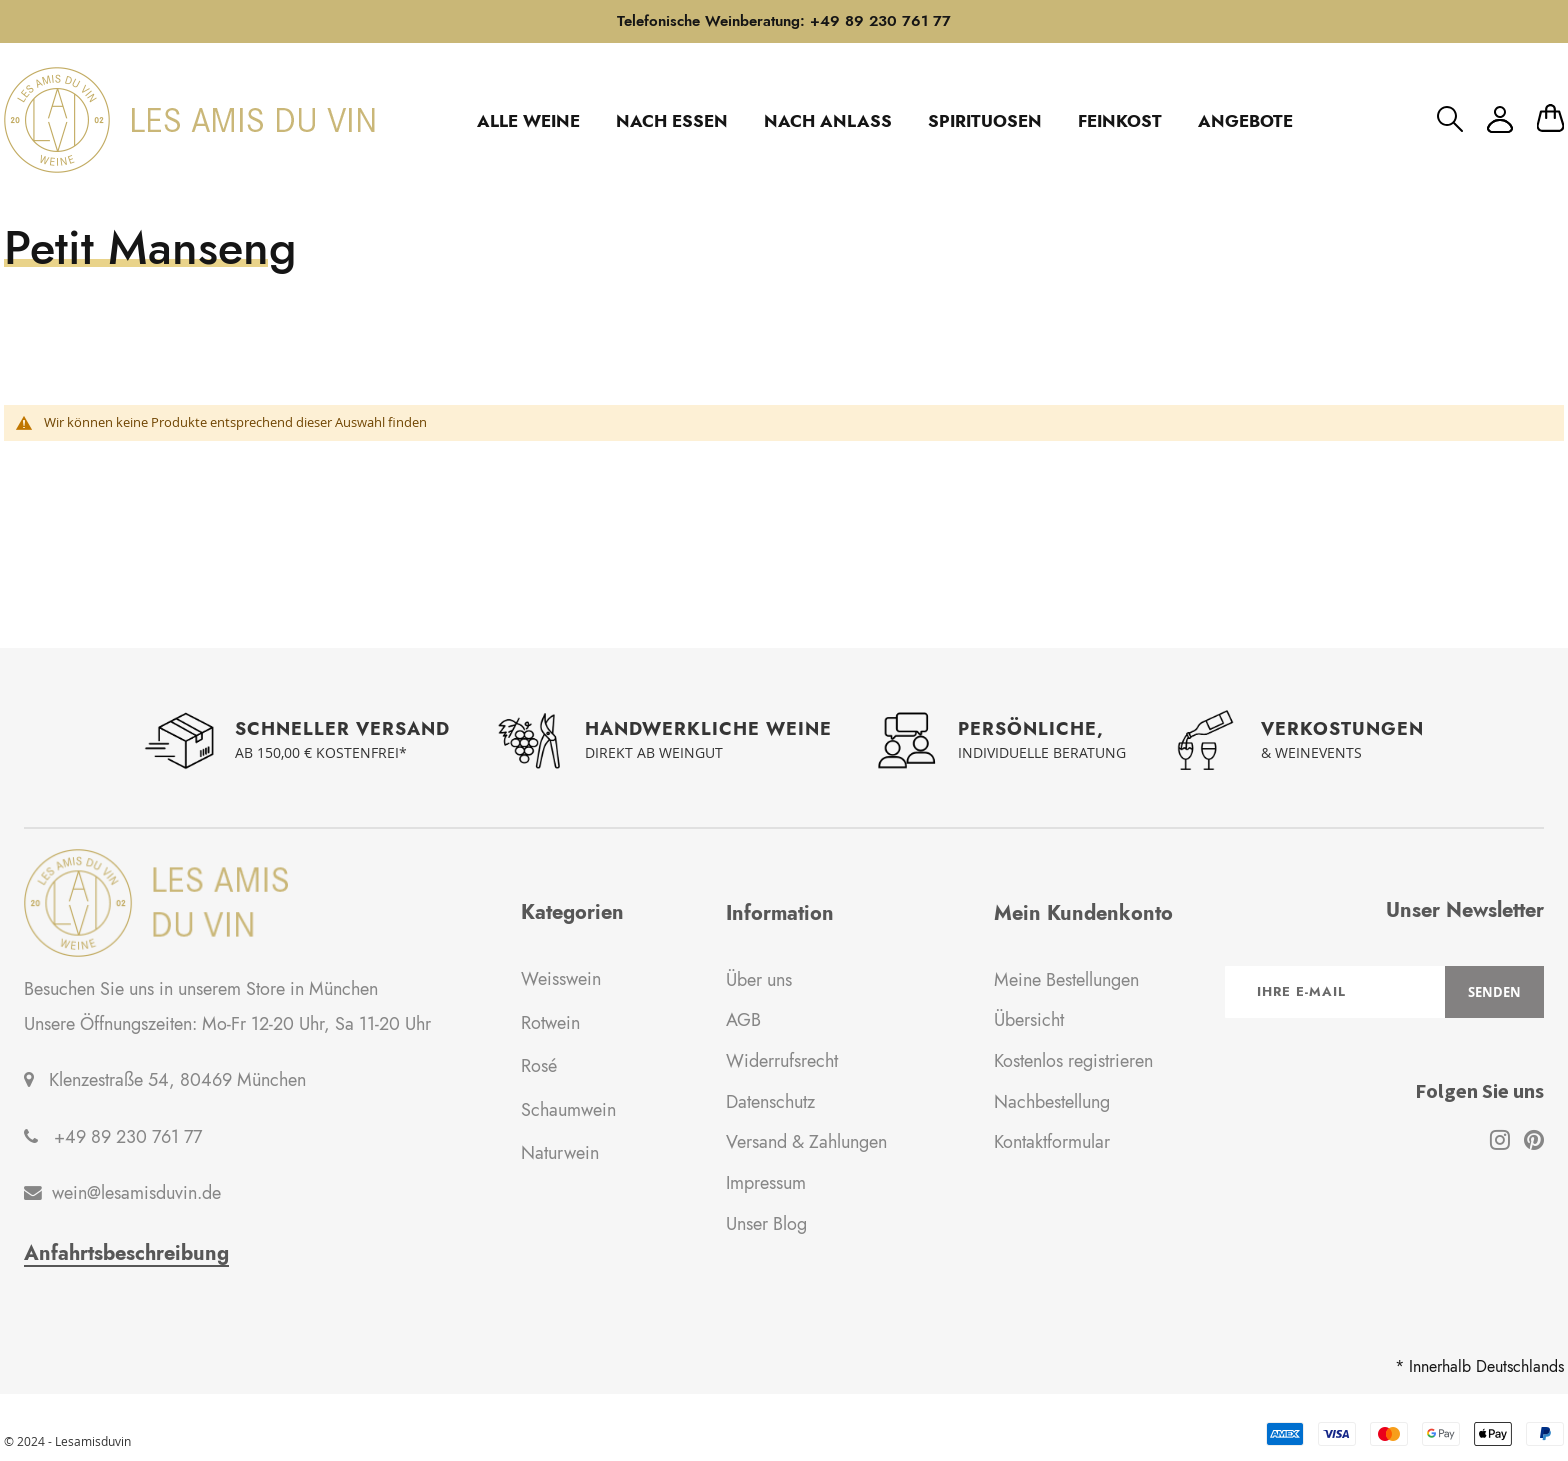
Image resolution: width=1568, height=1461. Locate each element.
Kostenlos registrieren (1073, 1061)
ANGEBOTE (1245, 121)
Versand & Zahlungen (806, 1142)
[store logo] (189, 120)
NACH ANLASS (828, 121)
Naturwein (560, 1153)
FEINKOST (1120, 121)
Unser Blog (766, 1224)
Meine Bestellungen (1066, 980)
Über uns (759, 980)
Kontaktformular (1052, 1142)
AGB (743, 1020)
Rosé (539, 1066)
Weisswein (561, 979)
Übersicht (1029, 1020)
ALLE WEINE (528, 121)
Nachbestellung (1052, 1102)
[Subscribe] (1494, 992)
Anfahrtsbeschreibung (126, 1254)
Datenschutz (770, 1102)
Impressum (766, 1183)
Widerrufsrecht (782, 1061)
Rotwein (550, 1023)
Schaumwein (568, 1110)
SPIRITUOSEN (985, 121)
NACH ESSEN (672, 121)
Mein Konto (1500, 119)
